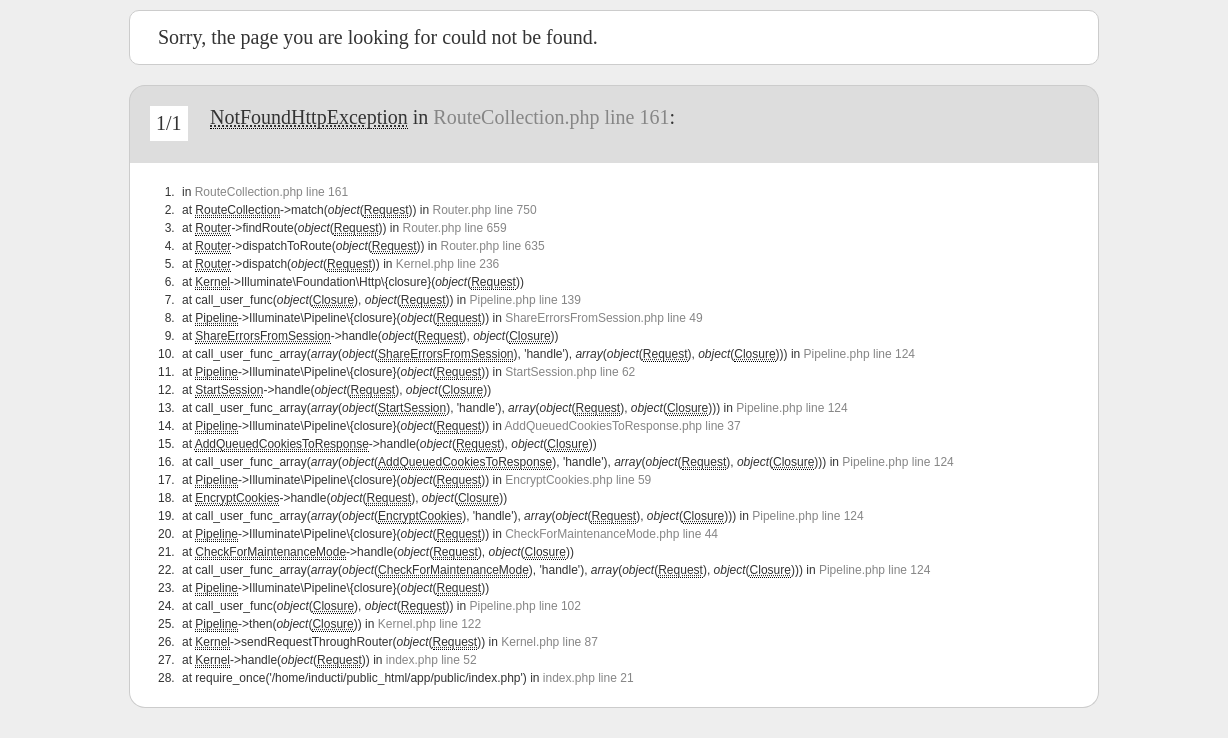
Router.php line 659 (454, 228)
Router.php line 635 (493, 246)
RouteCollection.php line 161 (551, 117)
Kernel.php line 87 (549, 642)
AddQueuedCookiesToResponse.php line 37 (623, 426)
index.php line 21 (588, 678)
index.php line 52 (431, 660)
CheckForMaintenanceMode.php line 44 (611, 534)
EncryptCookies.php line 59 (578, 480)
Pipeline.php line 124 (859, 354)
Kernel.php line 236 (447, 264)
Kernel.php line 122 (429, 624)
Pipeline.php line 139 (525, 300)
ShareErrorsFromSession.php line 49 (603, 318)
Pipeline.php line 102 (525, 606)
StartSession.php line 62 (570, 372)
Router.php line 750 (484, 210)
